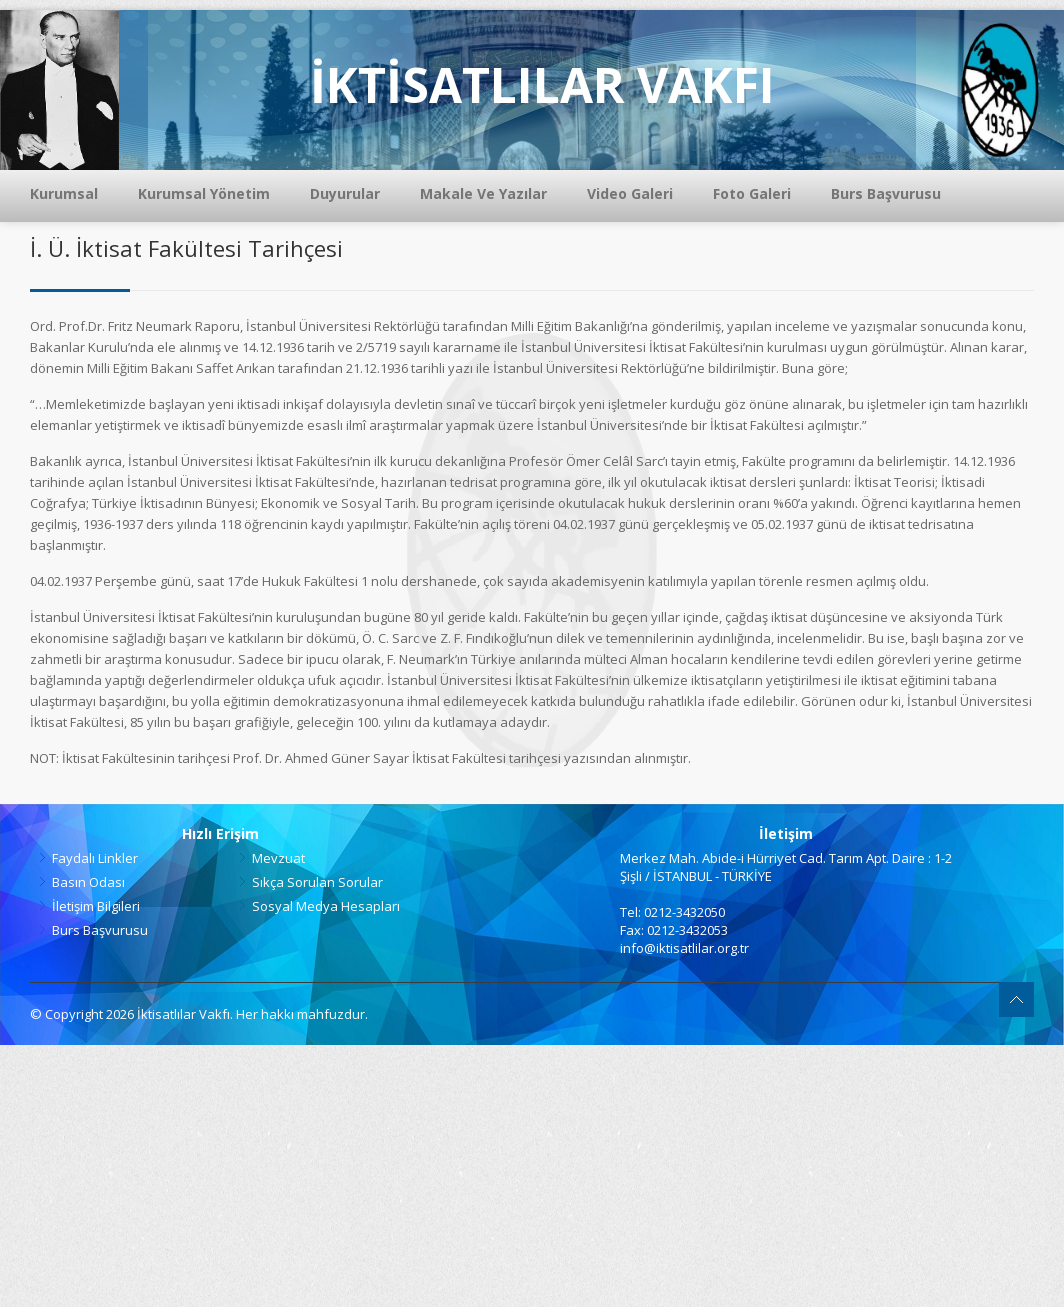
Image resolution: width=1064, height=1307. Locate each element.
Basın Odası (88, 882)
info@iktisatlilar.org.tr (684, 948)
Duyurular (345, 193)
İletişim (786, 833)
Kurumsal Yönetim (204, 193)
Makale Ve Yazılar (483, 193)
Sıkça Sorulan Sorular (317, 882)
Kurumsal (64, 193)
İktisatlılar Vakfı (183, 1014)
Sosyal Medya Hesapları (326, 906)
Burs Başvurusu (886, 193)
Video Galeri (630, 193)
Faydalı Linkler (95, 858)
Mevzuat (278, 858)
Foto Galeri (752, 193)
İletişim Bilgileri (96, 906)
